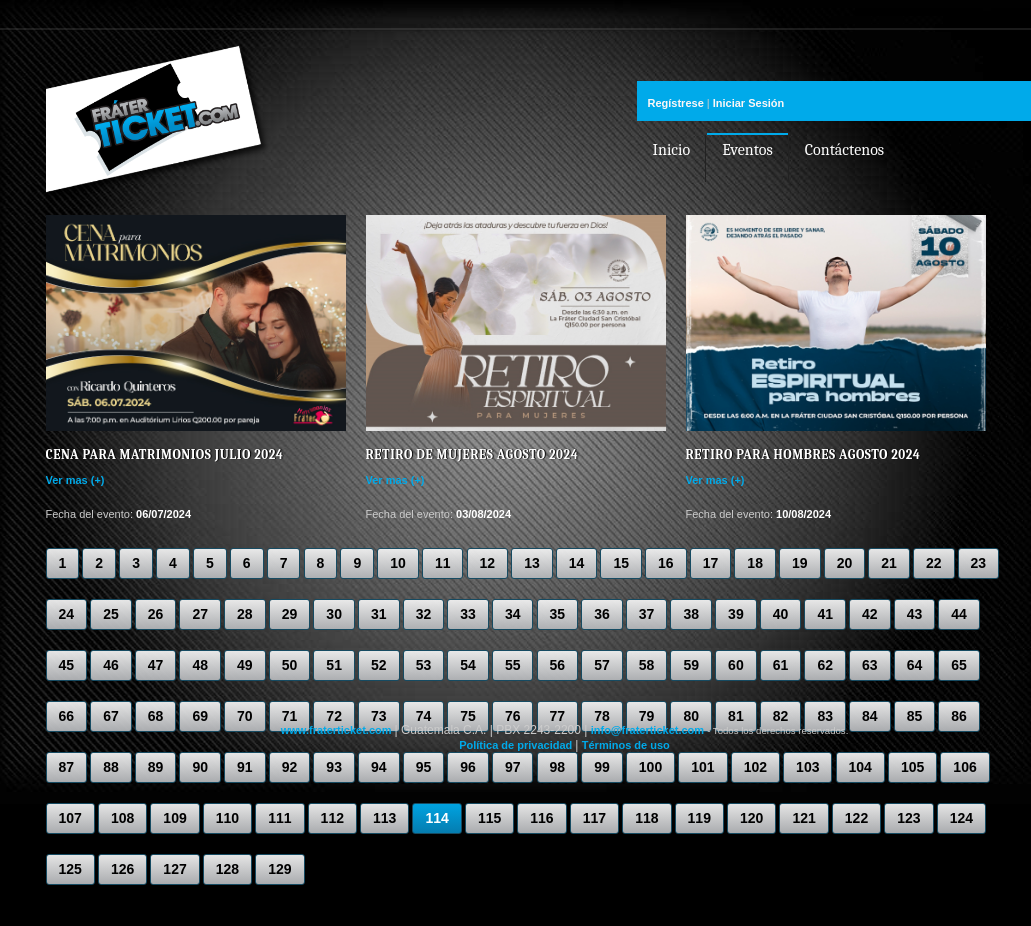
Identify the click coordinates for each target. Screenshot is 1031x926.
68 (156, 716)
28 (245, 614)
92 (290, 767)
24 (67, 614)
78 (602, 716)
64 (915, 665)
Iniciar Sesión (749, 103)
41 (825, 614)
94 (379, 767)
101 (702, 767)
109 (174, 818)
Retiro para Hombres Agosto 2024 (803, 454)
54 (468, 665)
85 (915, 716)
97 (513, 767)
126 (122, 869)
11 (443, 563)
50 (290, 665)
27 (200, 614)
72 (334, 716)
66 (67, 716)
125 (70, 869)
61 (781, 665)
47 (156, 665)
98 (558, 767)
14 (577, 563)
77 (558, 716)
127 (174, 869)
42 (870, 614)
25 (111, 614)
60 (736, 665)
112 (332, 818)
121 (803, 818)
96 (468, 767)
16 (666, 563)
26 (156, 614)
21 (889, 563)
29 (290, 614)
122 (856, 818)
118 (646, 818)
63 (870, 665)
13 (532, 563)
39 (736, 614)
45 (67, 665)
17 (711, 563)
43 (915, 614)
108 (122, 818)
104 (860, 767)
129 (279, 869)
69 (200, 716)
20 (845, 563)
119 (699, 818)
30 (334, 614)
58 (647, 665)
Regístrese (676, 103)
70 (245, 716)
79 (647, 716)
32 (424, 614)
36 (602, 614)
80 (691, 716)
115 (489, 818)
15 (621, 563)
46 (111, 665)
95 (424, 767)
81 (736, 716)
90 (200, 767)
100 (650, 767)
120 (751, 818)
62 (825, 665)
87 (67, 767)
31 (379, 614)
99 (602, 767)
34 (513, 614)
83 (825, 716)
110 (227, 818)
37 (647, 614)
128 (227, 869)
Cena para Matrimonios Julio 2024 (165, 454)
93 (334, 767)
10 (398, 563)
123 (908, 818)
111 (279, 818)
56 (558, 665)
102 (755, 767)
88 (111, 767)
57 (602, 665)
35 (558, 614)
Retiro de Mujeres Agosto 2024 (472, 454)
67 (111, 716)
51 (334, 665)
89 (156, 767)
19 (800, 563)
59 (691, 665)
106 (964, 767)
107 (70, 818)
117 (594, 818)
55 (513, 665)
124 (961, 818)
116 (541, 818)
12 (488, 563)
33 (468, 614)
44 (959, 614)
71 (290, 716)
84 (870, 716)
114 (436, 818)
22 (934, 563)
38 (691, 614)
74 (424, 716)
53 (424, 665)
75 (468, 716)
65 (959, 665)
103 (807, 767)
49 (245, 665)
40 (781, 614)
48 (200, 665)
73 (379, 716)
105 (912, 767)
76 (513, 716)
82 (781, 716)
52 (379, 665)
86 (959, 716)
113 (384, 818)
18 (755, 563)
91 (245, 767)
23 (979, 563)
